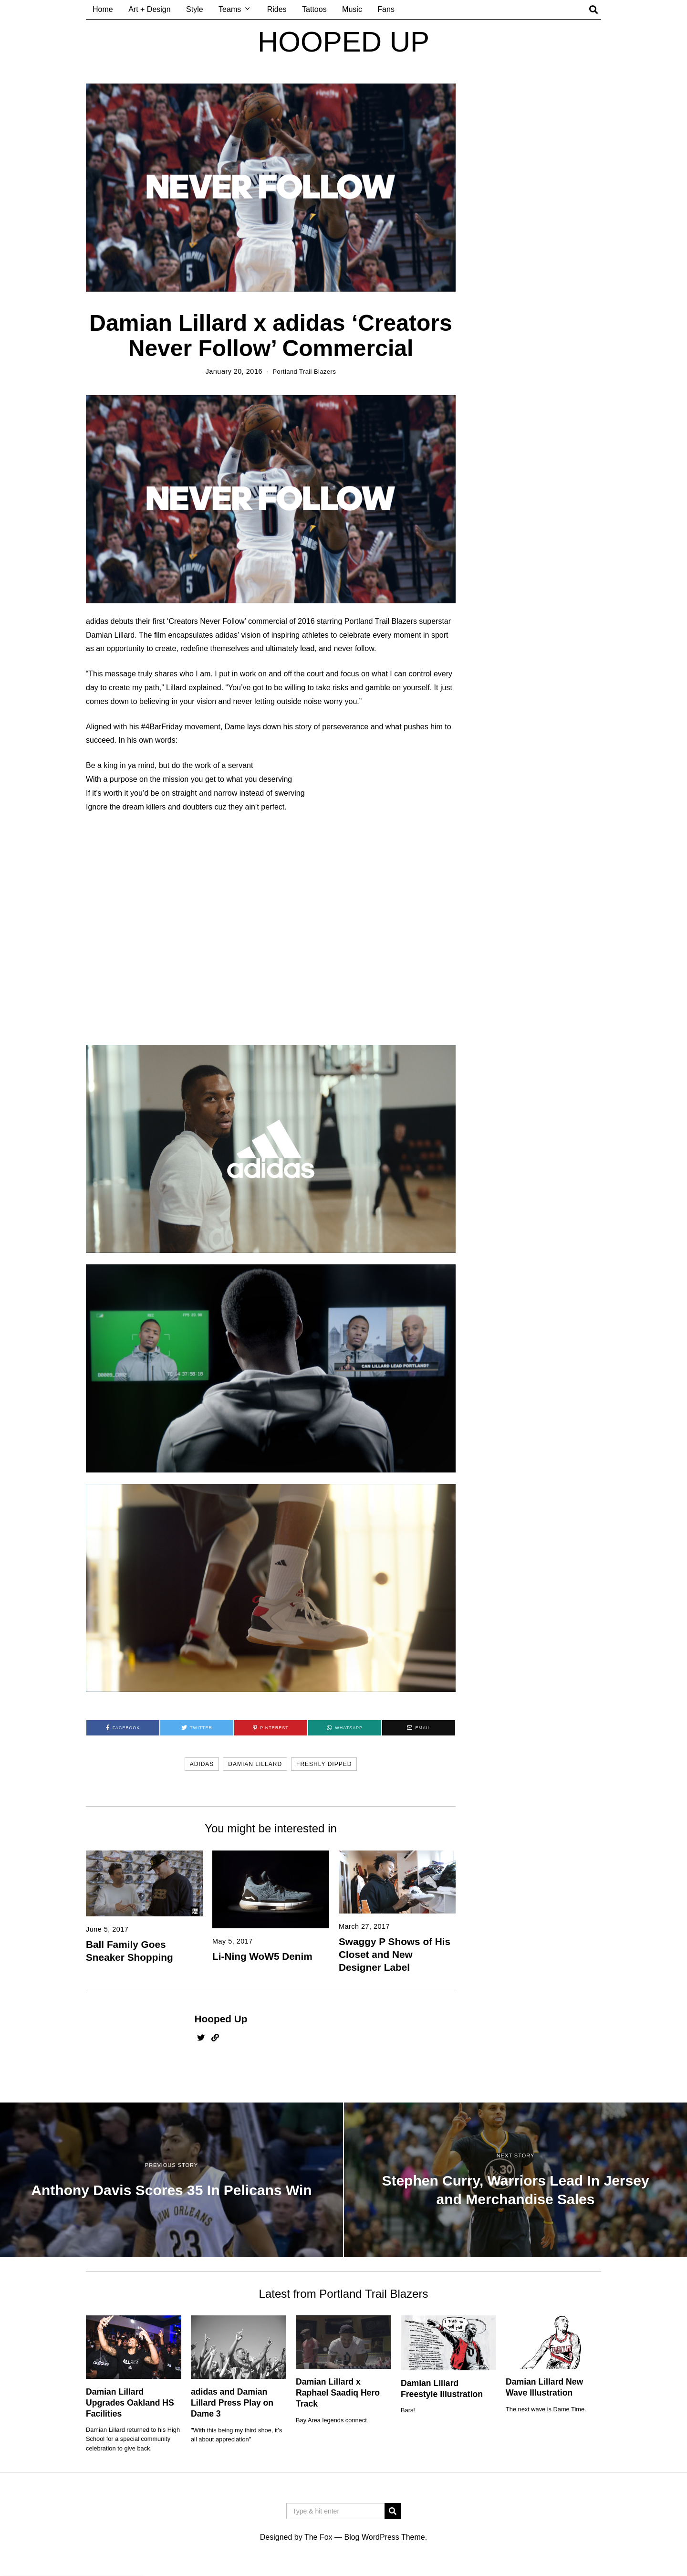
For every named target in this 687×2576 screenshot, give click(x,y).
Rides (277, 9)
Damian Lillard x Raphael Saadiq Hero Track (338, 2393)
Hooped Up (221, 2019)
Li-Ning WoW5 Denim (262, 1957)
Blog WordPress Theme (384, 2538)
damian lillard (255, 1765)
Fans (386, 9)
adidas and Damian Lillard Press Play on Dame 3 (232, 2403)
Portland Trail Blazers (304, 371)
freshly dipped (324, 1765)
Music (352, 9)
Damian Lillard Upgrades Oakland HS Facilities (130, 2403)
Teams (230, 9)
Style (194, 9)
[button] (393, 2512)
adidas (202, 1765)
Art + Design (149, 9)
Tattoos (314, 9)
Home (103, 9)
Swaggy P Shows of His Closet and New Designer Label (394, 1955)
